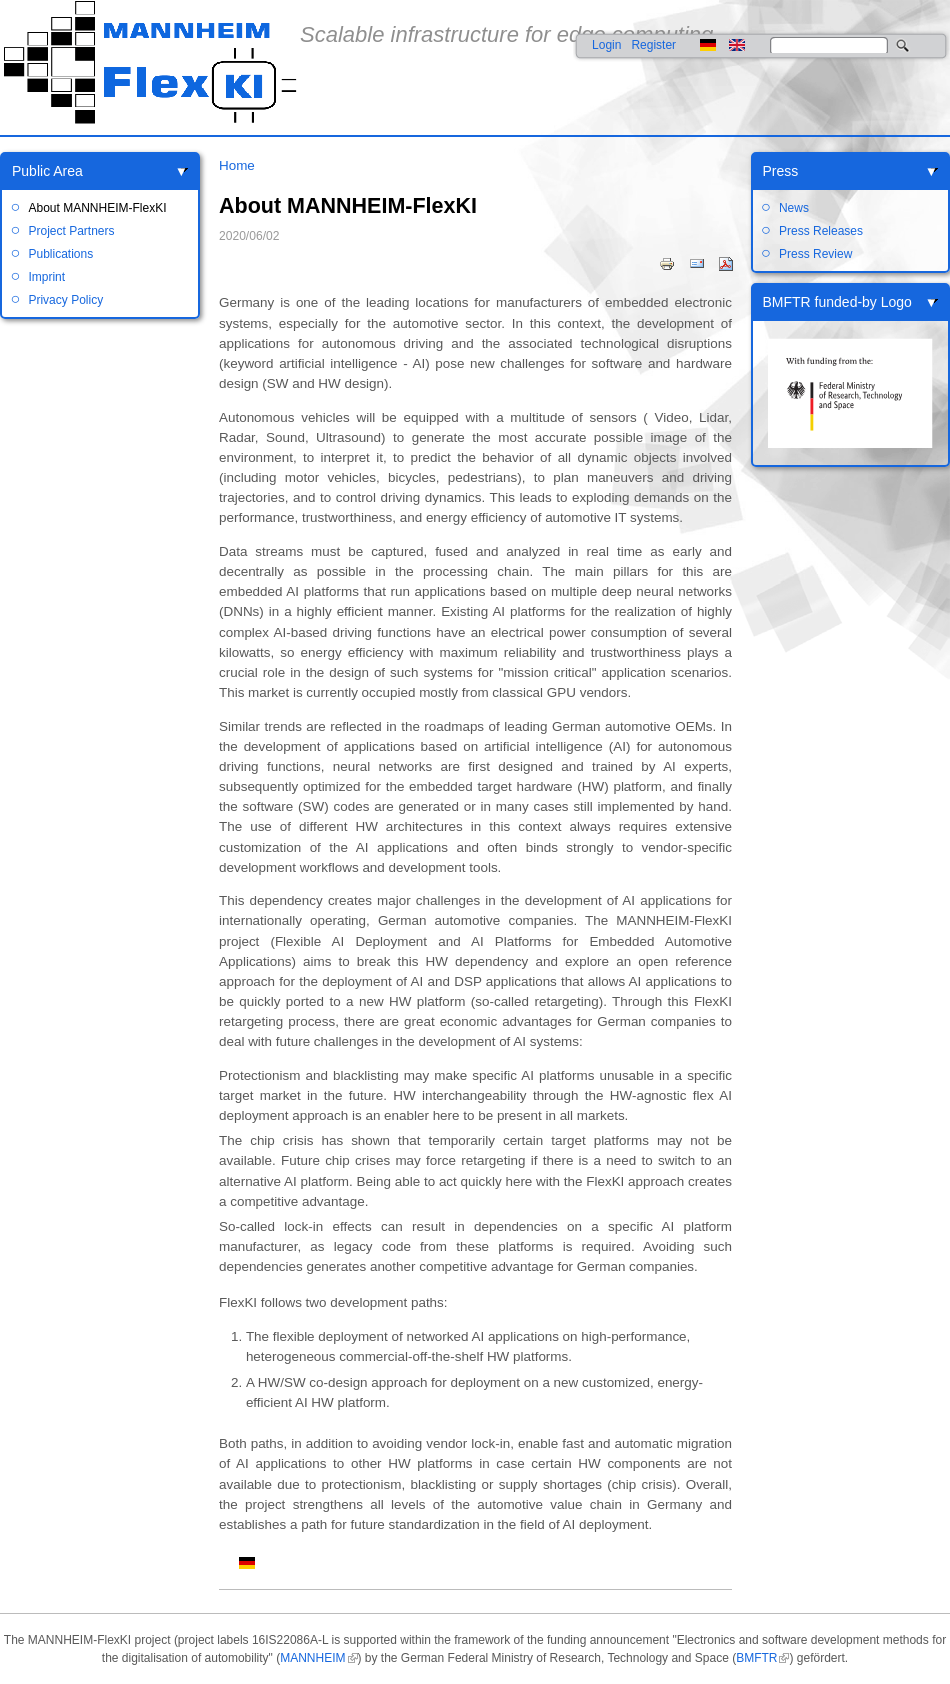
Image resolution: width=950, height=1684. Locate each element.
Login (606, 45)
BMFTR (756, 1658)
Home (237, 165)
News (794, 208)
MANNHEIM (312, 1658)
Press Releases (821, 231)
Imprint (46, 277)
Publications (60, 254)
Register (653, 45)
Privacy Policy (65, 300)
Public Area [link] (47, 171)
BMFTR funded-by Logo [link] (837, 302)
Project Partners (71, 231)
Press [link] (781, 171)
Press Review (815, 254)
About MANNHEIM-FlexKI (97, 208)
